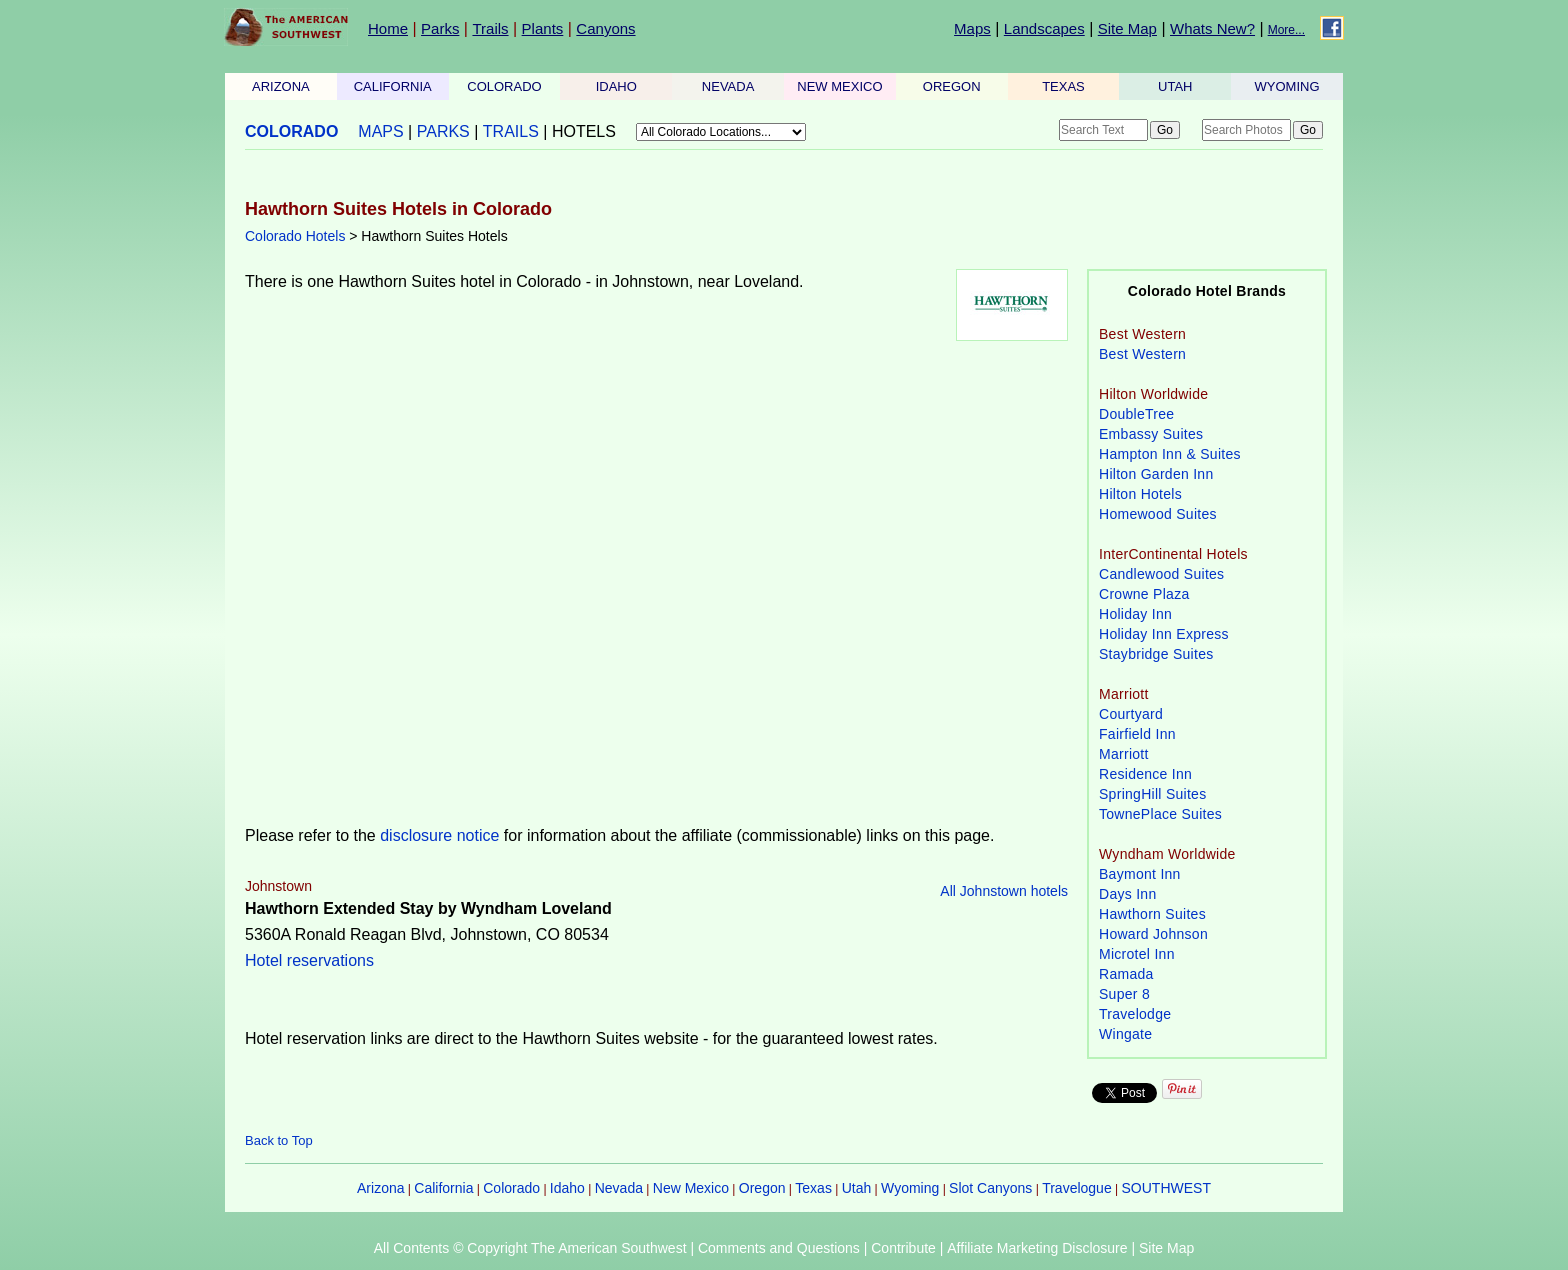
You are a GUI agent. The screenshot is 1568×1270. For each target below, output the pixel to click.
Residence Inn (1145, 774)
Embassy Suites (1151, 434)
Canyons (605, 28)
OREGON (952, 86)
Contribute (903, 1248)
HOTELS (584, 131)
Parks (440, 28)
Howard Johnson (1153, 934)
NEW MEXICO (839, 86)
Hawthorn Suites (1152, 914)
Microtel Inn (1137, 954)
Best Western (1142, 354)
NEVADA (728, 86)
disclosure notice (439, 835)
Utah (857, 1188)
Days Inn (1128, 894)
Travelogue (1077, 1188)
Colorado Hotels (295, 236)
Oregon (762, 1188)
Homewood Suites (1158, 514)
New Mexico (691, 1188)
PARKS (443, 131)
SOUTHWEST (1166, 1188)
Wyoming (910, 1188)
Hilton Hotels (1140, 494)
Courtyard (1131, 714)
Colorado (511, 1188)
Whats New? (1212, 28)
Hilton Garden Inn (1156, 474)
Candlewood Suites (1161, 574)
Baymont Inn (1140, 874)
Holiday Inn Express (1164, 634)
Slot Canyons (990, 1188)
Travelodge (1135, 1014)
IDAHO (616, 86)
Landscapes (1044, 28)
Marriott (1124, 754)
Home (388, 28)
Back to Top (279, 1140)
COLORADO (504, 86)
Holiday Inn (1135, 614)
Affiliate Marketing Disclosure (1037, 1248)
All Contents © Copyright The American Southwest (530, 1248)
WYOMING (1287, 86)
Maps (972, 28)
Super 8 (1124, 994)
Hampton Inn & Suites (1170, 454)
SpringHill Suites (1152, 794)
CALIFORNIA (393, 86)
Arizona (380, 1188)
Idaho (567, 1188)
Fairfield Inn (1137, 734)
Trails (490, 28)
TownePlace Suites (1160, 814)
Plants (543, 28)
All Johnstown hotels (1004, 891)
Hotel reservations (309, 960)
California (443, 1188)
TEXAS (1063, 86)
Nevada (619, 1188)
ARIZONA (281, 86)
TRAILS (511, 131)
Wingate (1125, 1034)
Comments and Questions (779, 1248)
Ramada (1126, 974)
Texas (813, 1188)
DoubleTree (1136, 414)
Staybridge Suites (1156, 654)
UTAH (1175, 86)
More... (1286, 30)
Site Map (1127, 28)
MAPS (380, 131)
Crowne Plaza (1144, 594)
